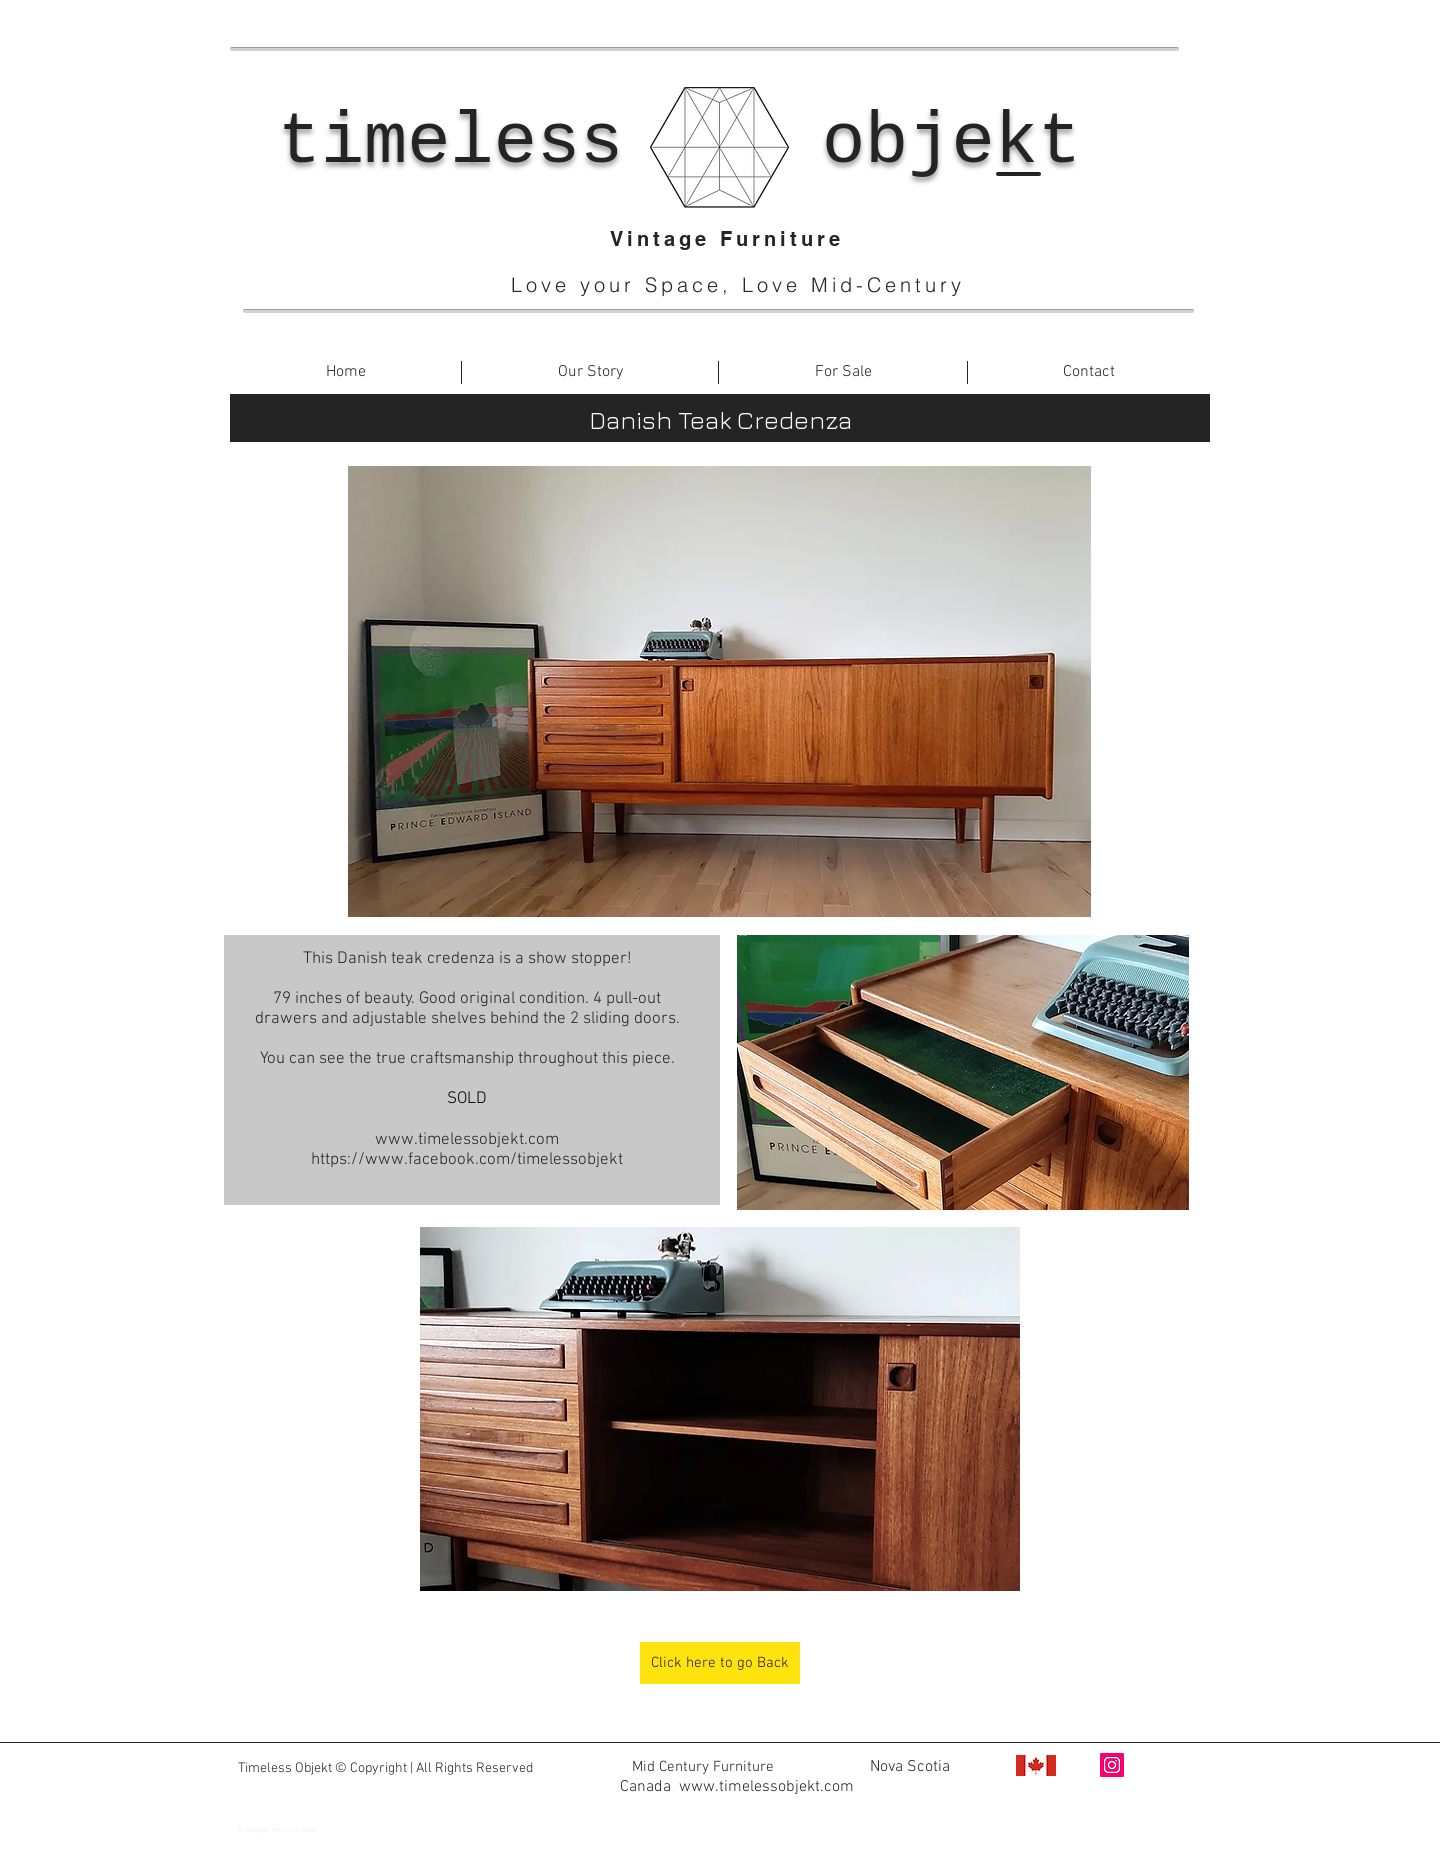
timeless (451, 143)
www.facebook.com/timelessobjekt (742, 1807)
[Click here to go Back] (720, 1663)
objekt (951, 143)
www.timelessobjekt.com (467, 1140)
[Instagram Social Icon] (1112, 1765)
